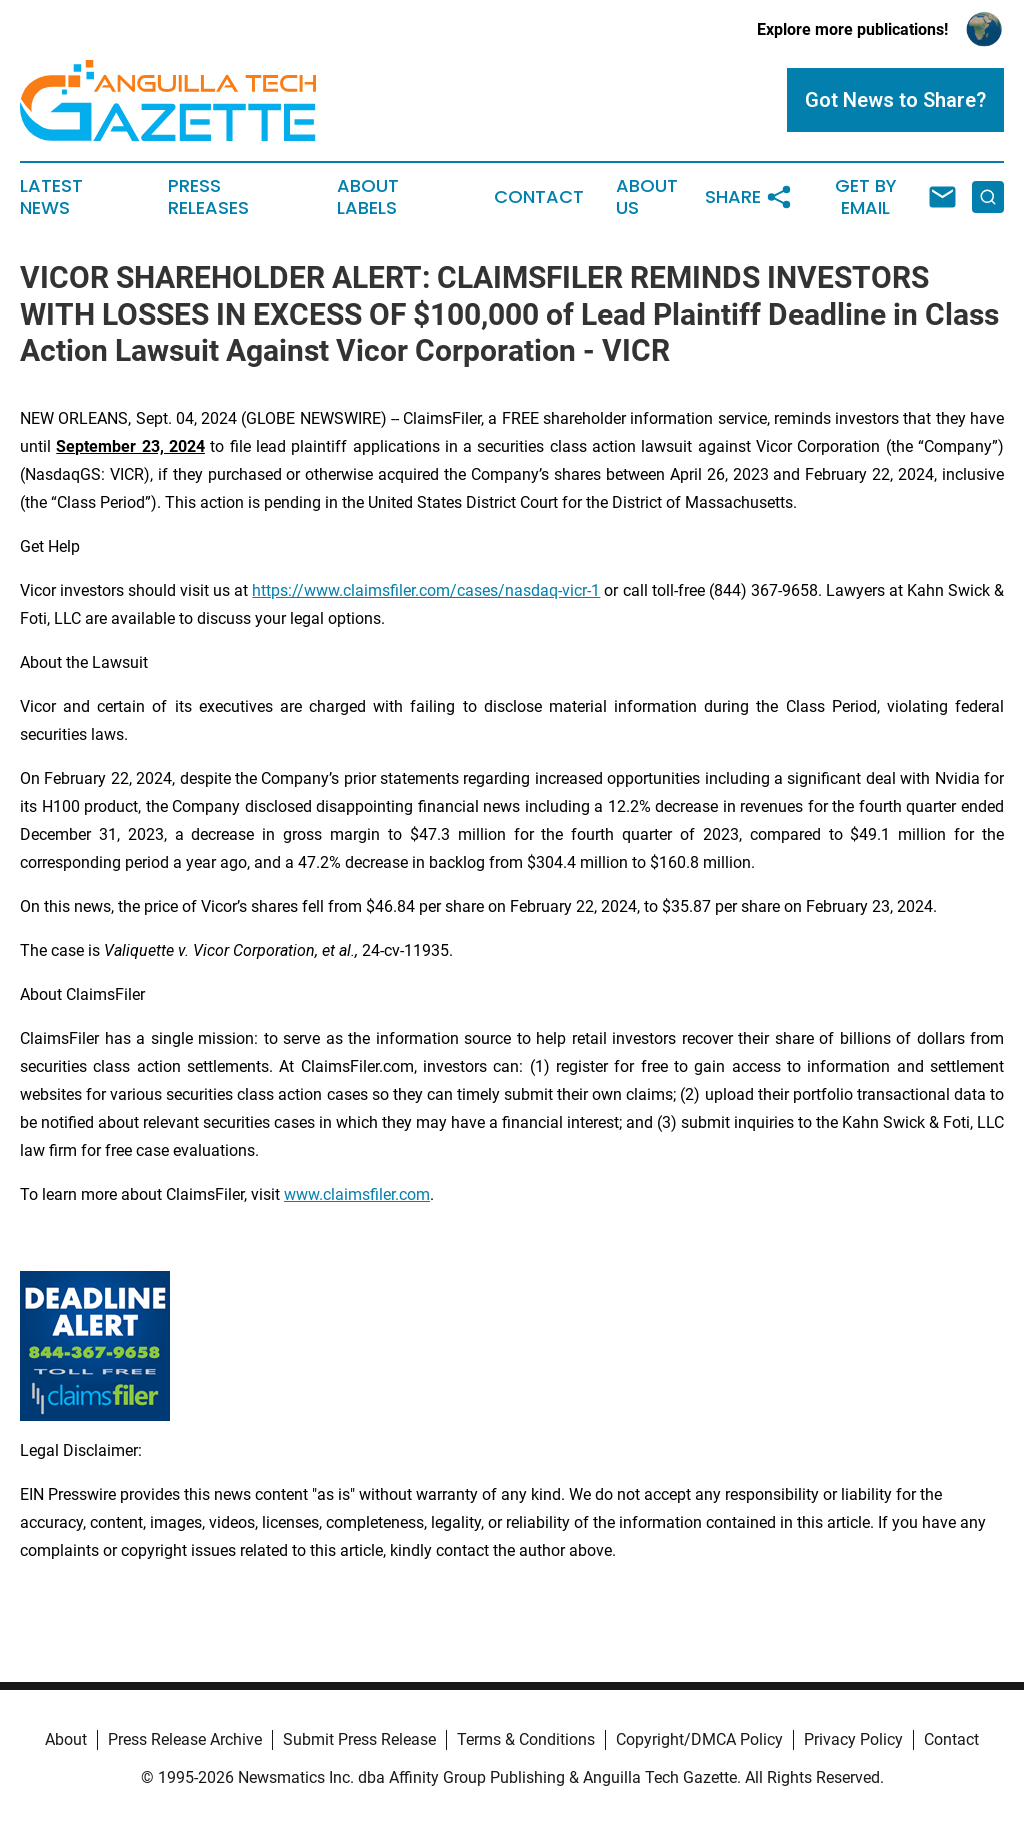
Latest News (51, 197)
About (66, 1739)
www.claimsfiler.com (357, 1194)
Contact (539, 197)
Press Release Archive (185, 1739)
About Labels (368, 197)
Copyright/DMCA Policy (699, 1739)
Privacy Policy (853, 1739)
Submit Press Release (359, 1739)
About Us (647, 197)
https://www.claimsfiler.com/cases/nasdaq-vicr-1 (426, 590)
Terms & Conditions (526, 1739)
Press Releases (208, 197)
